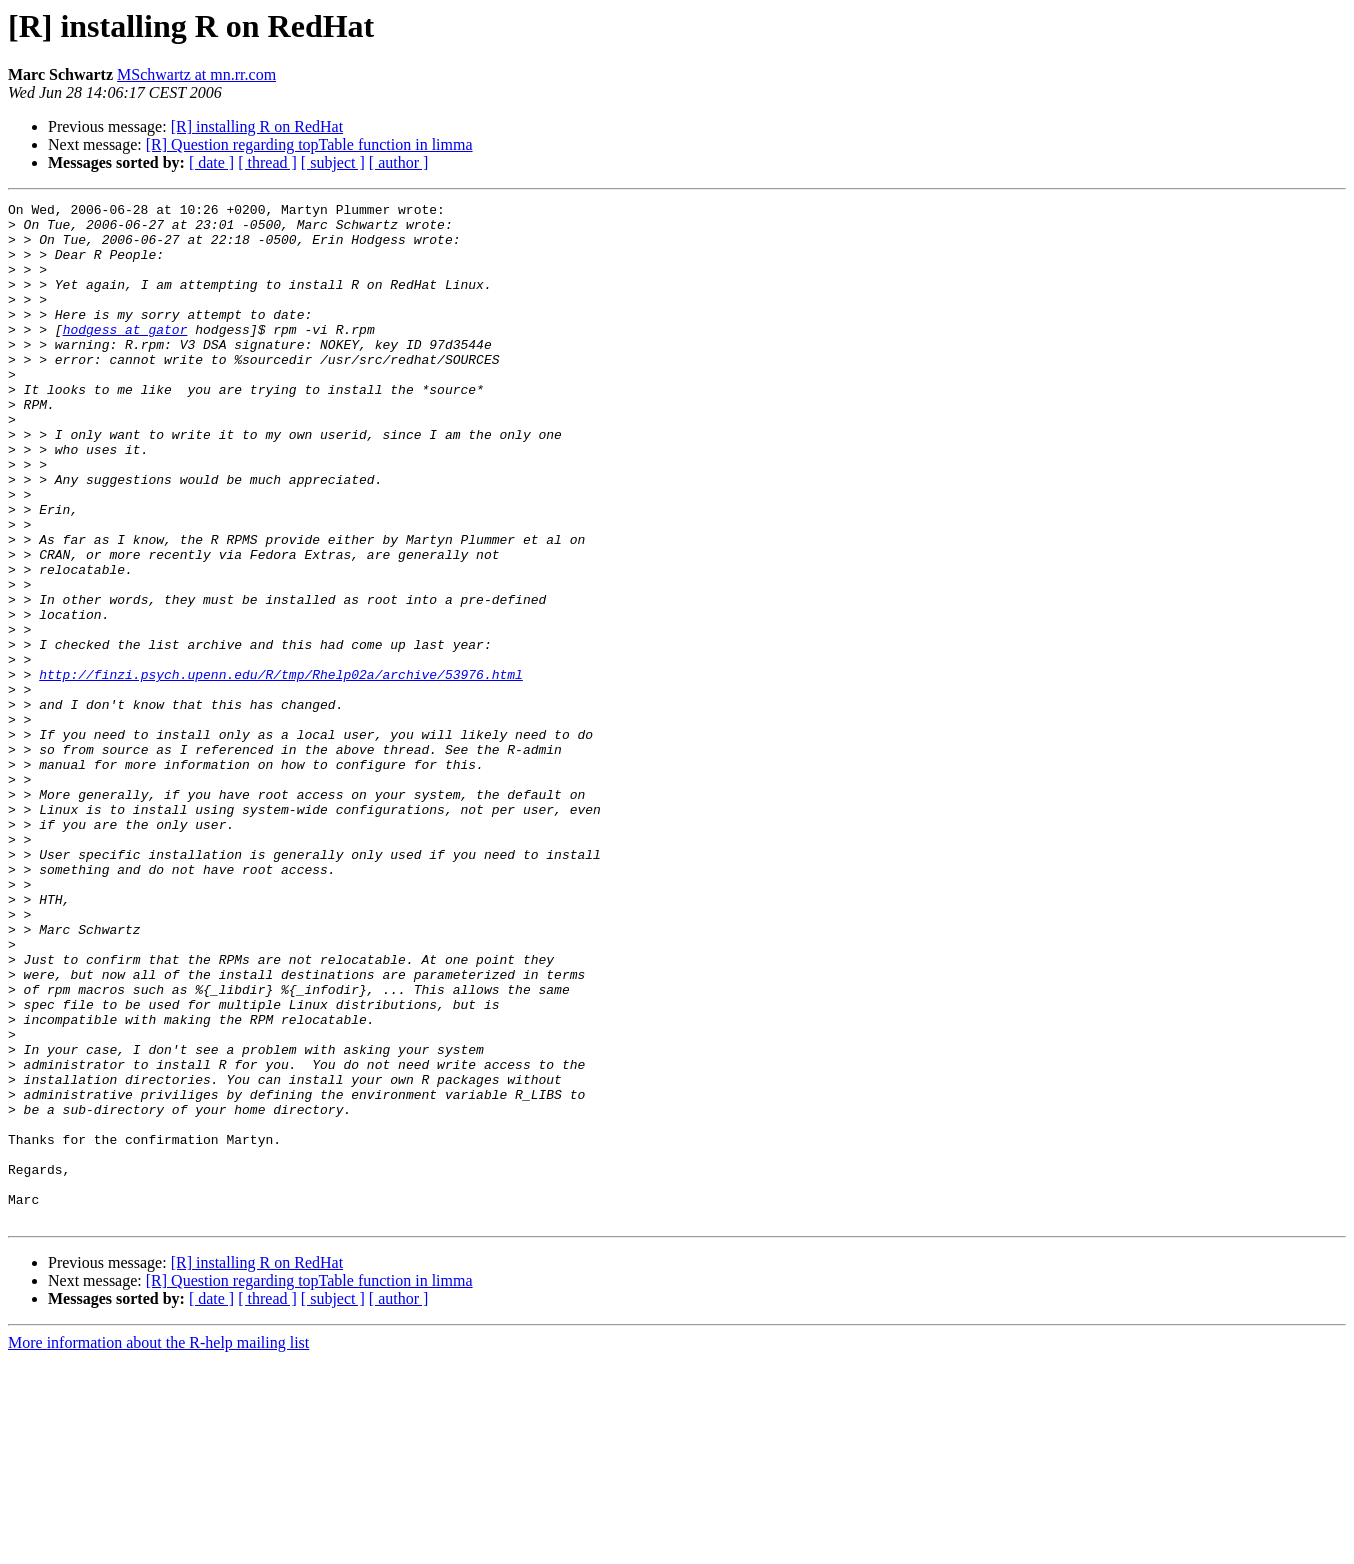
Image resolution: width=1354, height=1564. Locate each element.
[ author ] (399, 162)
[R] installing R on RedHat (257, 126)
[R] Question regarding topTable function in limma (309, 144)
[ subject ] (333, 162)
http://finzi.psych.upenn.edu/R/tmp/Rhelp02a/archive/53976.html (281, 770)
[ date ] (211, 162)
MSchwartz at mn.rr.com (196, 74)
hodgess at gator (125, 356)
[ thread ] (267, 162)
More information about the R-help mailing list (158, 1546)
